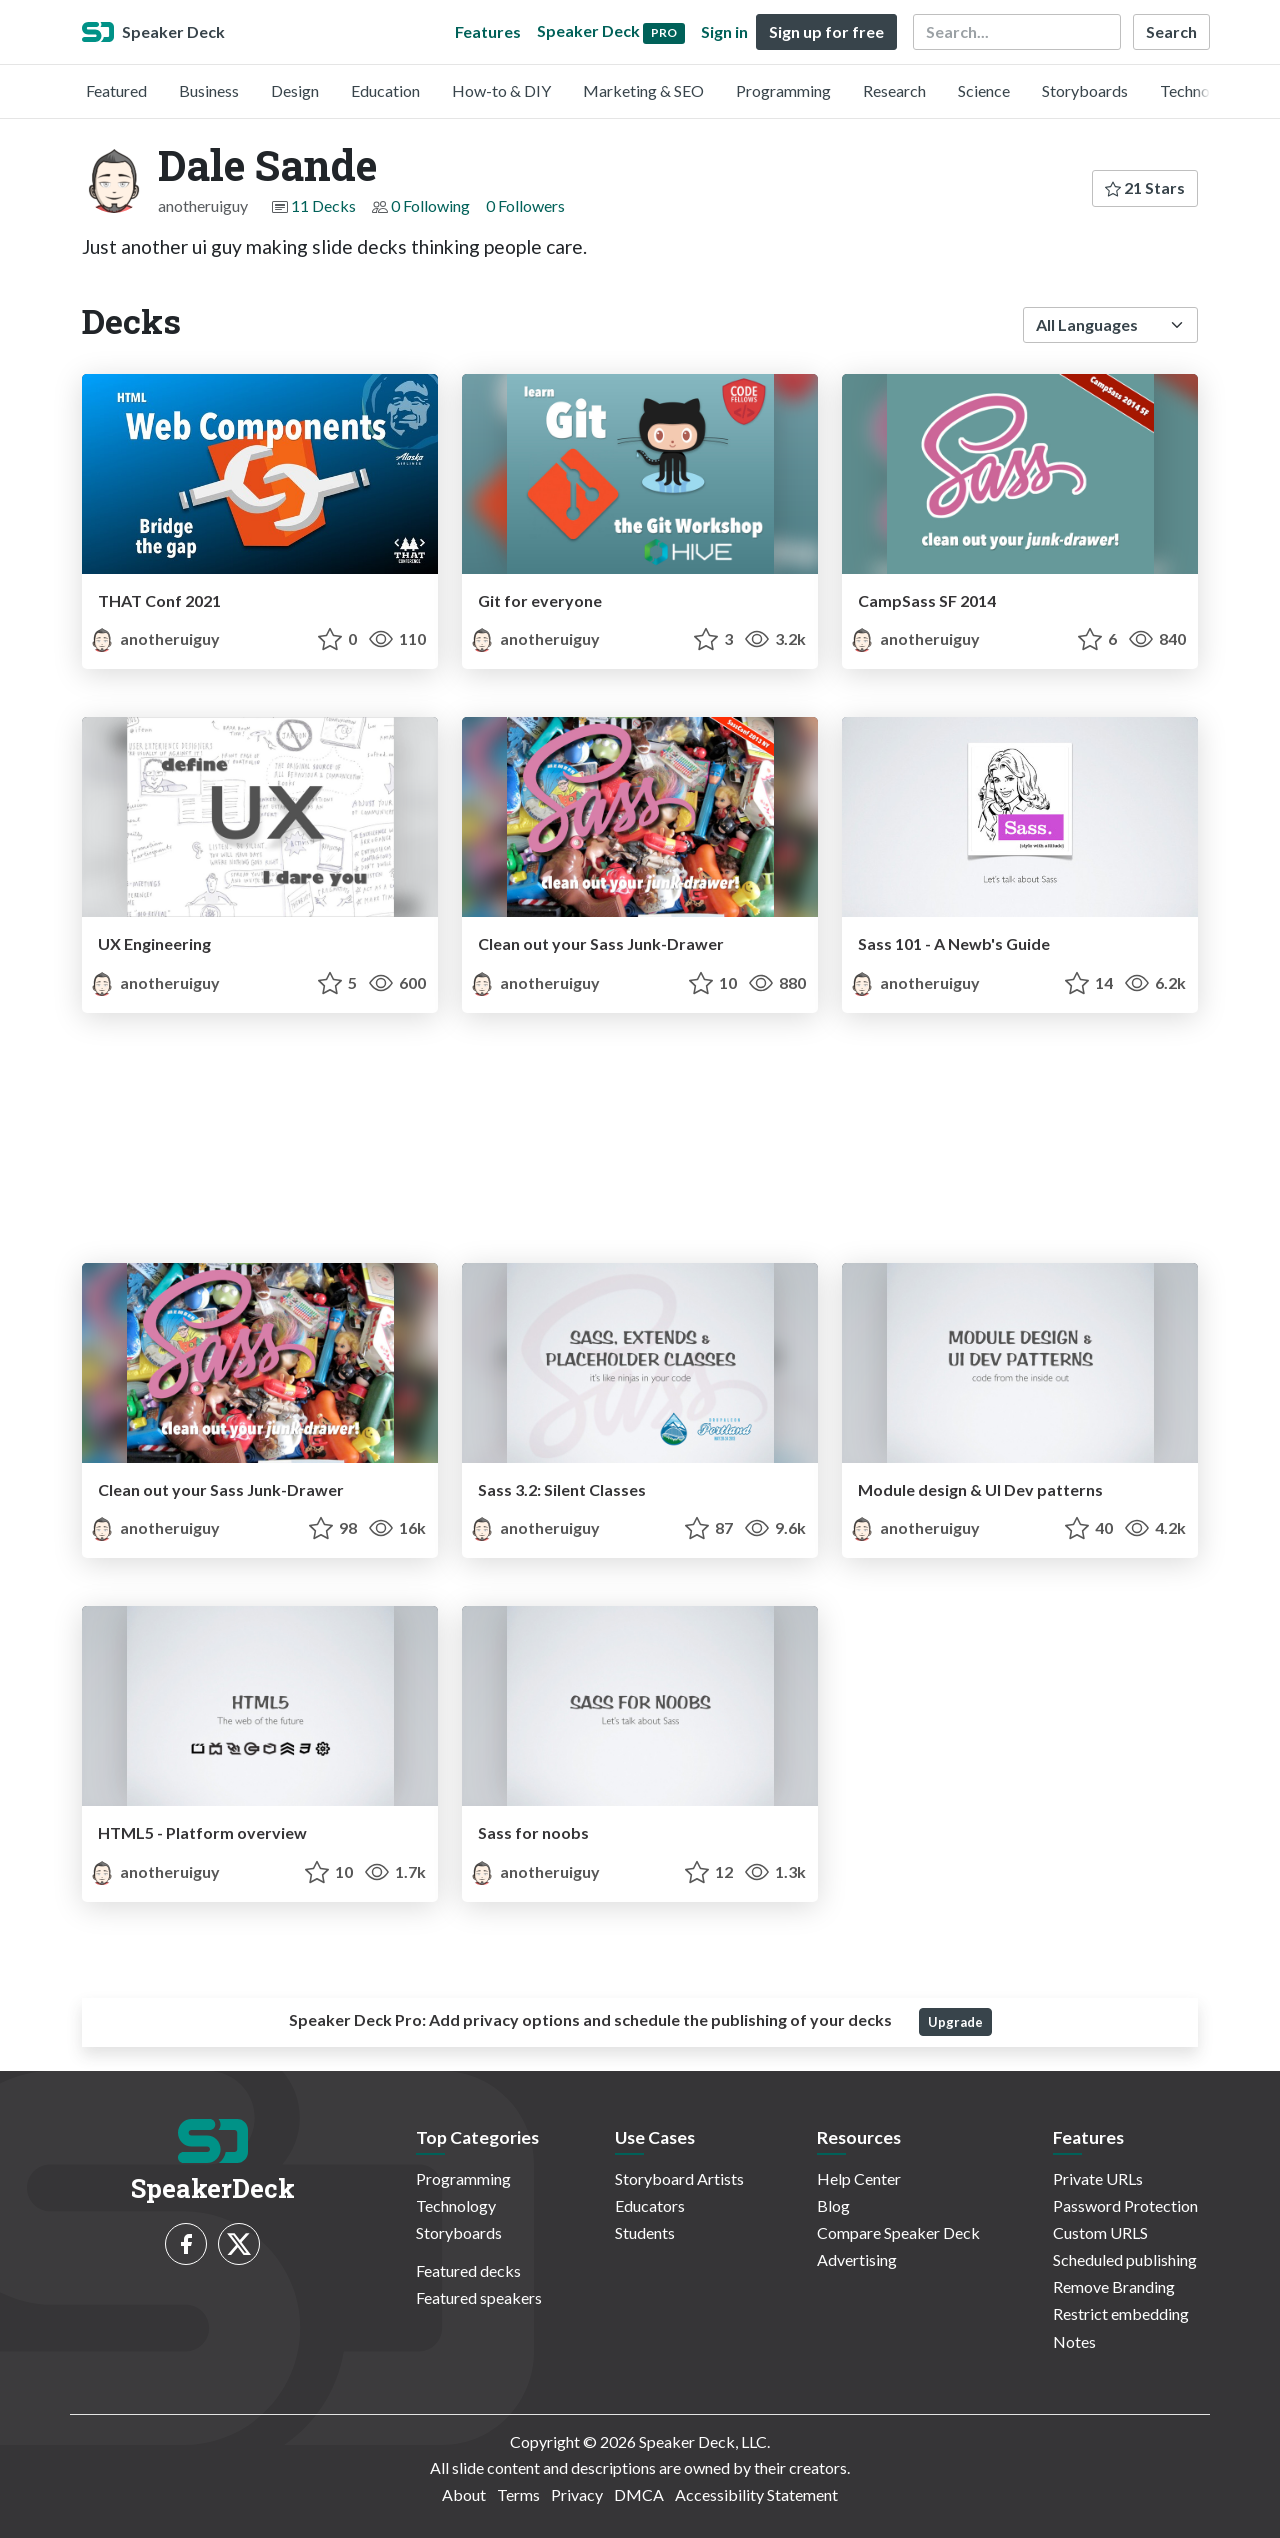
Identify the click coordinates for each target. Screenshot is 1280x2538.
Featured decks (468, 2270)
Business (209, 90)
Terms (518, 2494)
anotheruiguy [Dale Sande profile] (155, 638)
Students (645, 2232)
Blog (833, 2205)
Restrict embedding (1121, 2313)
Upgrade (955, 2022)
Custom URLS (1100, 2232)
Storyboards (1085, 90)
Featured (116, 90)
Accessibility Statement (756, 2494)
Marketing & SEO (643, 90)
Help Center (859, 2178)
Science (984, 90)
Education (385, 90)
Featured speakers (479, 2297)
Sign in (724, 31)
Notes (1074, 2341)
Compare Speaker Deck (898, 2232)
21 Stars (1145, 187)
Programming (783, 90)
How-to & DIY (501, 90)
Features (488, 31)
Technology (1200, 90)
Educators (650, 2205)
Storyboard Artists (679, 2178)
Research (894, 90)
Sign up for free (826, 31)
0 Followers (525, 205)
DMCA (639, 2494)
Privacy (577, 2494)
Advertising (857, 2259)
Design (295, 90)
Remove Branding (1114, 2286)
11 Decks (323, 205)
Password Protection (1125, 2205)
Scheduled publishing (1125, 2259)
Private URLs (1098, 2178)
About (464, 2494)
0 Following (430, 205)
